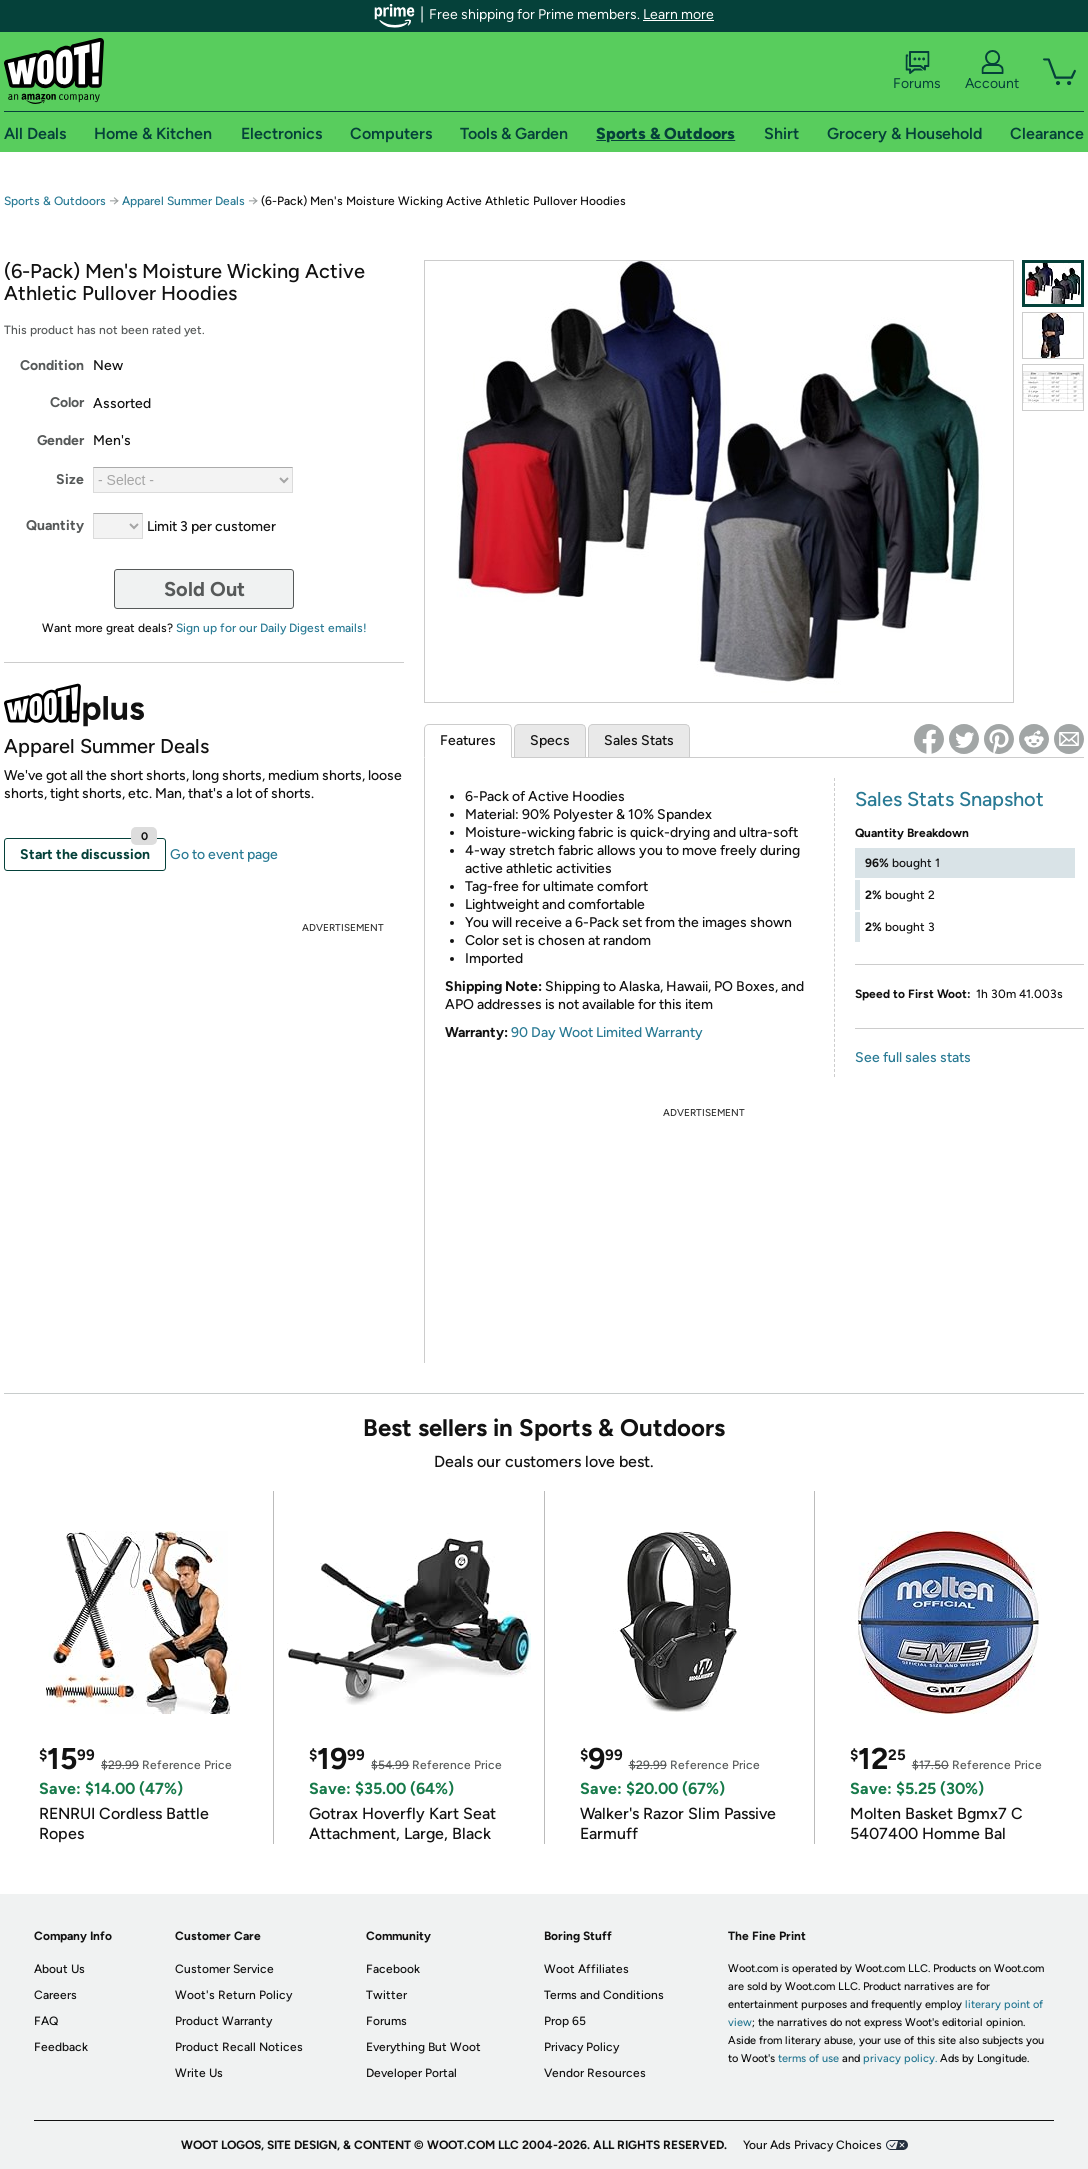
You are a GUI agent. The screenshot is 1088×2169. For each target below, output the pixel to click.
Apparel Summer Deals (183, 201)
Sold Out (204, 589)
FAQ (46, 2021)
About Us (59, 1969)
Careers (55, 1995)
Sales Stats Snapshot (949, 799)
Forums (917, 71)
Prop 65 (565, 2021)
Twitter (386, 1995)
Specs (550, 740)
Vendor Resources (595, 2073)
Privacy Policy (581, 2047)
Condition (52, 365)
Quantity (55, 525)
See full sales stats (913, 1057)
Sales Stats (639, 740)
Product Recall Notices (239, 2047)
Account (992, 71)
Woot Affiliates (586, 1969)
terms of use (808, 2058)
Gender (60, 440)
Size (70, 479)
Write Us (199, 2073)
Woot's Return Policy (233, 1995)
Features (468, 740)
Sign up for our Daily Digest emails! (271, 628)
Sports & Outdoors (55, 201)
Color (67, 402)
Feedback (61, 2047)
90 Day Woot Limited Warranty (607, 1032)
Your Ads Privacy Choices (812, 2145)
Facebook (393, 1969)
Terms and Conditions (604, 1995)
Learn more (678, 14)
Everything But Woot (423, 2047)
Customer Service (224, 1969)
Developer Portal (411, 2073)
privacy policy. (900, 2058)
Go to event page (224, 854)
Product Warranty (223, 2021)
